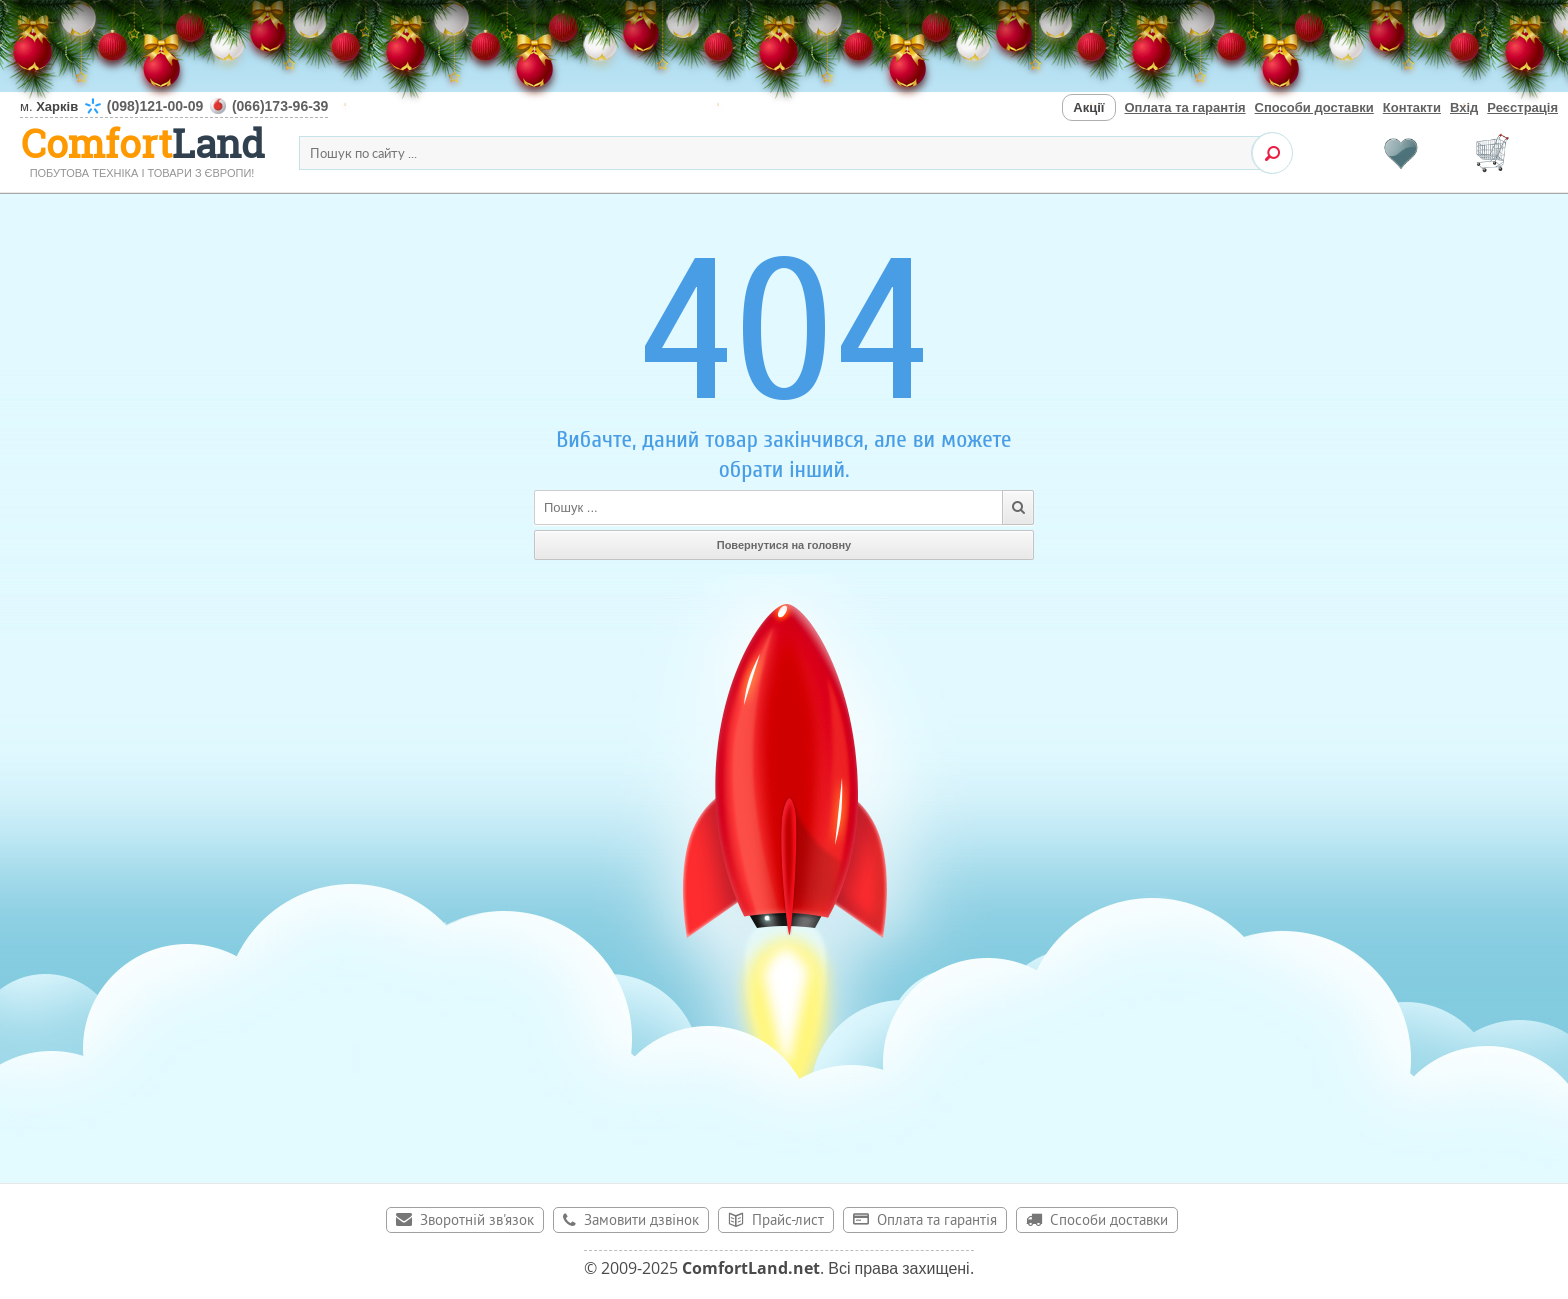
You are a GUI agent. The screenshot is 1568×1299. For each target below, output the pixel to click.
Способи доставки (1314, 107)
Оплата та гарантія (1185, 107)
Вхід (1464, 107)
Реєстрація (1522, 107)
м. (174, 106)
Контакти (1412, 107)
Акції (1088, 107)
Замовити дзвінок (641, 1221)
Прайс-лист (788, 1221)
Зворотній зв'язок (477, 1221)
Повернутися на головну (784, 545)
